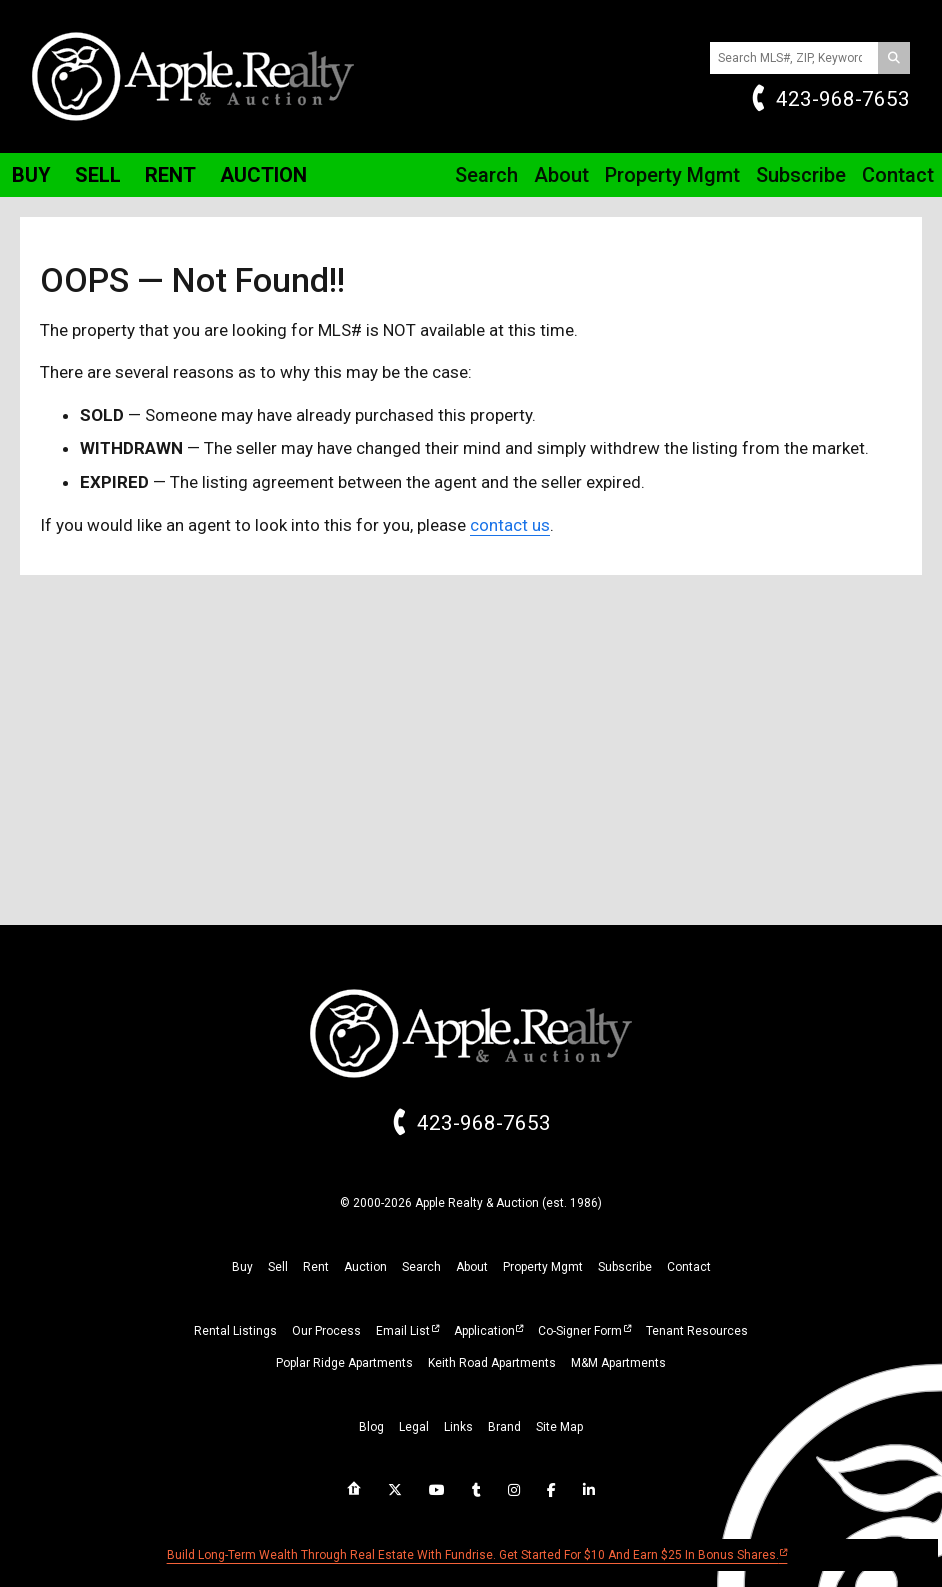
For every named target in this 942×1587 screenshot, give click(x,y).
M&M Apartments (618, 1363)
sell (278, 1267)
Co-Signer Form (580, 1331)
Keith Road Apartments (492, 1363)
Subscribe (801, 175)
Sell (98, 175)
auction (365, 1267)
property (543, 1267)
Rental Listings (235, 1331)
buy (242, 1267)
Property (672, 175)
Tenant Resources (697, 1331)
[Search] (894, 58)
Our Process (326, 1331)
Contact (898, 175)
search (421, 1267)
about (472, 1267)
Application (484, 1331)
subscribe (625, 1267)
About (561, 175)
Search (486, 175)
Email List (403, 1331)
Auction (263, 175)
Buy (31, 175)
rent (316, 1267)
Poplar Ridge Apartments (344, 1363)
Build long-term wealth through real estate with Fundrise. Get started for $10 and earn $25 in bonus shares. (473, 1555)
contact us (510, 525)
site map (559, 1427)
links (458, 1427)
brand (504, 1427)
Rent (170, 175)
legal (414, 1427)
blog (371, 1427)
